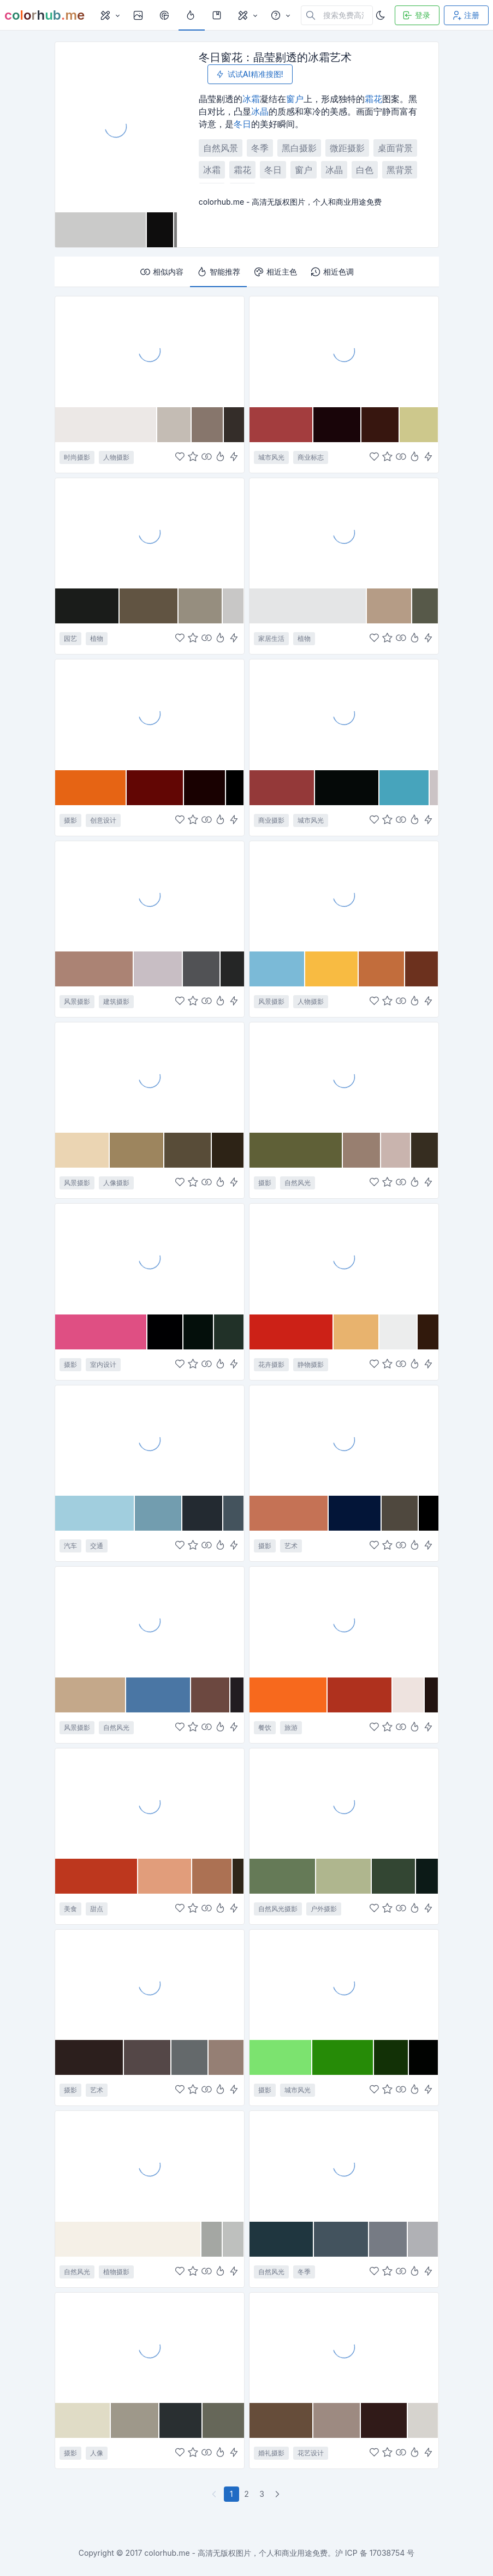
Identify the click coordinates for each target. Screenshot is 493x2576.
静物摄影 (311, 1364)
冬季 (260, 147)
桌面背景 (395, 147)
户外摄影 (324, 1909)
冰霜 (251, 98)
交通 (96, 1546)
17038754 (387, 2552)
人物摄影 (116, 457)
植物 (96, 638)
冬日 (242, 123)
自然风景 (220, 147)
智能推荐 (218, 271)
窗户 (295, 98)
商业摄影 (271, 820)
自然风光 (297, 1183)
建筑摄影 (116, 1001)
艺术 (291, 1546)
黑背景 (400, 169)
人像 (96, 2453)
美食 (70, 1909)
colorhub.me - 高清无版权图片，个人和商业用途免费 (236, 2552)
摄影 (70, 820)
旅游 (291, 1727)
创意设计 (103, 820)
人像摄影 (116, 1183)
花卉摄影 (271, 1364)
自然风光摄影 (278, 1909)
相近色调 (332, 271)
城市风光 (271, 457)
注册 (465, 15)
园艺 (70, 638)
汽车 (70, 1546)
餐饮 (264, 1727)
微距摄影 (347, 147)
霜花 (373, 98)
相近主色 (275, 271)
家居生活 (271, 638)
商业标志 (311, 457)
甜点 (96, 1909)
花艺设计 (311, 2453)
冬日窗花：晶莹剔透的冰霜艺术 (275, 57)
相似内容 (161, 271)
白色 (364, 169)
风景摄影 (77, 1001)
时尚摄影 (77, 457)
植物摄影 (116, 2272)
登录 (416, 15)
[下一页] (278, 2494)
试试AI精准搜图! (249, 74)
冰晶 (260, 111)
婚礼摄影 (271, 2453)
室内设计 (103, 1364)
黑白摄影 (299, 147)
